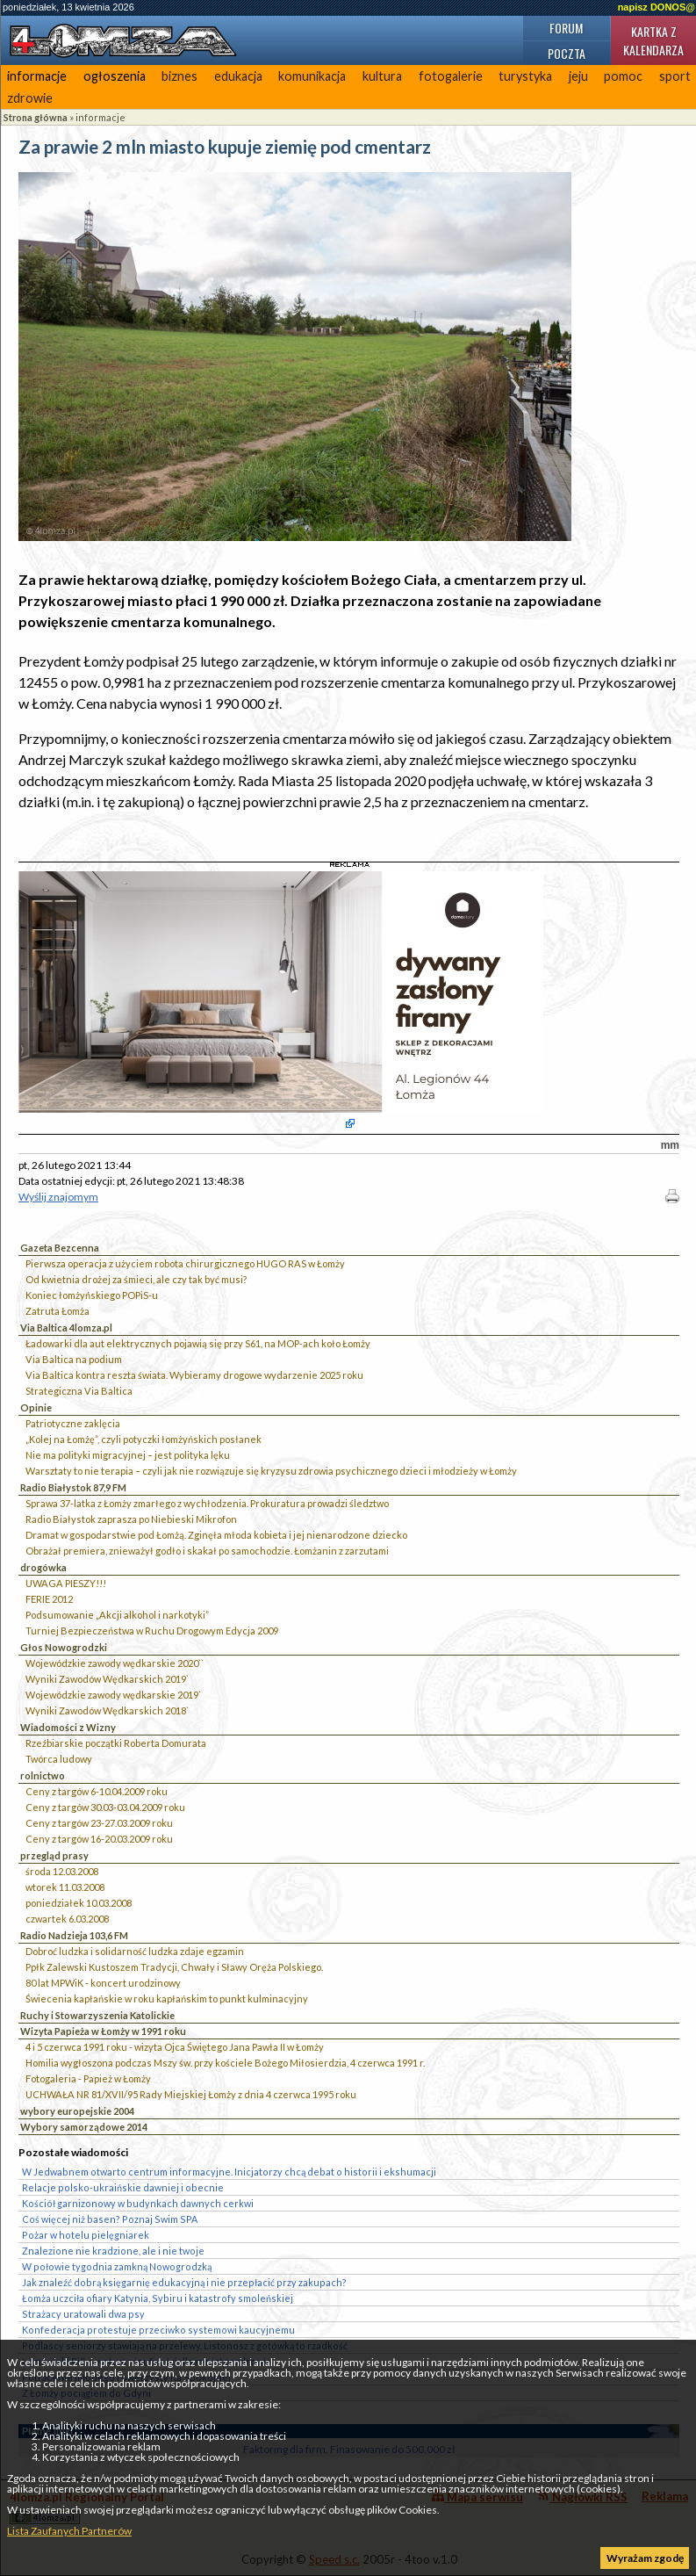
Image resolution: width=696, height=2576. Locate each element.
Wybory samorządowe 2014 (83, 2126)
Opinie (36, 1407)
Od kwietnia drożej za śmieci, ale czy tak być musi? (136, 1279)
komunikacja (312, 76)
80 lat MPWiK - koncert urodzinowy (103, 1982)
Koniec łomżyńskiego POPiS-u (91, 1295)
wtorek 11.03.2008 (64, 1887)
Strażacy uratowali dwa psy (83, 2314)
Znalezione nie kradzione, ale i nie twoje (113, 2250)
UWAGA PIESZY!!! (65, 1583)
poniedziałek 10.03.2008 (78, 1903)
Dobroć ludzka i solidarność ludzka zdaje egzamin (134, 1951)
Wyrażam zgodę (645, 2558)
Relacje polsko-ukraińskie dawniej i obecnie (123, 2187)
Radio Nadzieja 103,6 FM (74, 1935)
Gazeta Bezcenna (59, 1247)
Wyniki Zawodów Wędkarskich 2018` (107, 1710)
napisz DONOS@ (656, 7)
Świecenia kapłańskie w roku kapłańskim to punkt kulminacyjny (166, 1998)
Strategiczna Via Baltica (79, 1390)
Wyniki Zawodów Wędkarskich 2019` (107, 1679)
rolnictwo (42, 1775)
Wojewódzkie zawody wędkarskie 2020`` (114, 1663)
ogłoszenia (114, 76)
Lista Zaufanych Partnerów (69, 2530)
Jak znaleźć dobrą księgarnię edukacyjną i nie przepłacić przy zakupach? (184, 2282)
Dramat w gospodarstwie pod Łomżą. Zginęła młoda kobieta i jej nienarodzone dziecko (216, 1535)
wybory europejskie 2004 (77, 2111)
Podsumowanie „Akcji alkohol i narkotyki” (117, 1614)
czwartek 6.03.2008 (67, 1918)
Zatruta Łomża (57, 1311)
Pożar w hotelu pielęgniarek (85, 2234)
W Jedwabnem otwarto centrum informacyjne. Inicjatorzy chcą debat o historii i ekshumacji (229, 2171)
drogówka (43, 1567)
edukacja (238, 76)
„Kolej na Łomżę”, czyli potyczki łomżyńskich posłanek (143, 1439)
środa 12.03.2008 (61, 1871)
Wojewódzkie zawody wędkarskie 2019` (113, 1694)
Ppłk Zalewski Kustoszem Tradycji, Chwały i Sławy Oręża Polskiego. (174, 1967)
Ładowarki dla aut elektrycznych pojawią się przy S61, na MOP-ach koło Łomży (197, 1343)
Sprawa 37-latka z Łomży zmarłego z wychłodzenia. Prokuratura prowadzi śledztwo (207, 1503)
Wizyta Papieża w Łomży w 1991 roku (103, 2031)
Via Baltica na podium (73, 1359)
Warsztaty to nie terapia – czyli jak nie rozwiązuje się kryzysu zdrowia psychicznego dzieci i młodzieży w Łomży (271, 1470)
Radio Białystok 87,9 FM (73, 1487)
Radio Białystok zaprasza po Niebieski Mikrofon (131, 1519)
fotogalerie (451, 76)
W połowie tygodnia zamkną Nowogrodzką (117, 2266)
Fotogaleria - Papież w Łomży (88, 2078)
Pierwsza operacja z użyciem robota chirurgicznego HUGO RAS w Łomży (185, 1263)
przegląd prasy (54, 1855)
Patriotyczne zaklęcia (72, 1423)
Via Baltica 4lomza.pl (66, 1327)
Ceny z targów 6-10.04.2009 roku (96, 1791)
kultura (382, 76)
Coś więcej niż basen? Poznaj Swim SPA (109, 2219)
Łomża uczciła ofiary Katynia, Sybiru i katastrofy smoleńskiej (157, 2298)
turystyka (525, 76)
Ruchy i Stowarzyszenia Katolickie (97, 2015)
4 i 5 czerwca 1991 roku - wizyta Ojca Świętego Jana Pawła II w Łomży (174, 2047)
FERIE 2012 (49, 1599)
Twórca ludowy (58, 1758)
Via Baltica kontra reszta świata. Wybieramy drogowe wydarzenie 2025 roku (194, 1375)
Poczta (566, 53)
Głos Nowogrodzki (63, 1647)
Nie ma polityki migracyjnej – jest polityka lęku (127, 1455)
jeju (578, 76)
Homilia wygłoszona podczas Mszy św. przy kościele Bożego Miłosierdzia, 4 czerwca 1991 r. (225, 2062)
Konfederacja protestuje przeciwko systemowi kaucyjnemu (158, 2329)
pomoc (623, 76)
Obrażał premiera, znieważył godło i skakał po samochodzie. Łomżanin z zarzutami (207, 1550)
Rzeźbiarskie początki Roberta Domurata (115, 1743)
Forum (566, 27)
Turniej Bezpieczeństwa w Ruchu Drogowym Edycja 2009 (151, 1630)
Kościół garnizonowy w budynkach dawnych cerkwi (138, 2203)
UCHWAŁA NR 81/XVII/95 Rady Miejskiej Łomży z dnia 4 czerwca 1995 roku (190, 2094)
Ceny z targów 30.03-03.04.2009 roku (105, 1807)
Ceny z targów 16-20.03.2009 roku (99, 1838)
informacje (37, 76)
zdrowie (30, 97)
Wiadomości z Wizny (68, 1727)
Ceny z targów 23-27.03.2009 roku (99, 1823)
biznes (179, 76)
